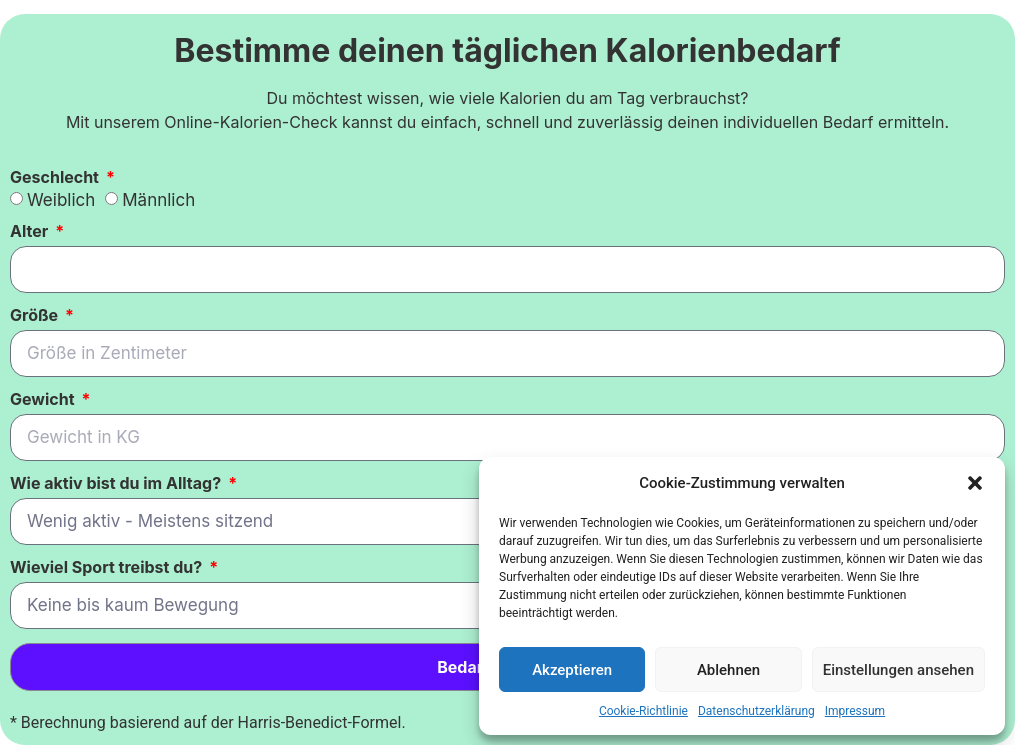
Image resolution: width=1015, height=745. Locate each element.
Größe (36, 316)
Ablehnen (728, 670)
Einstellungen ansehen (898, 670)
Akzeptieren (572, 670)
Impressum (855, 711)
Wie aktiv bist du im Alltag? (117, 484)
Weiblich (61, 200)
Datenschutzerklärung (756, 711)
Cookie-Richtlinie (643, 711)
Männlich (158, 200)
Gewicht (44, 400)
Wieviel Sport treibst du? (108, 568)
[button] (975, 483)
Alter (31, 232)
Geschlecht (56, 178)
